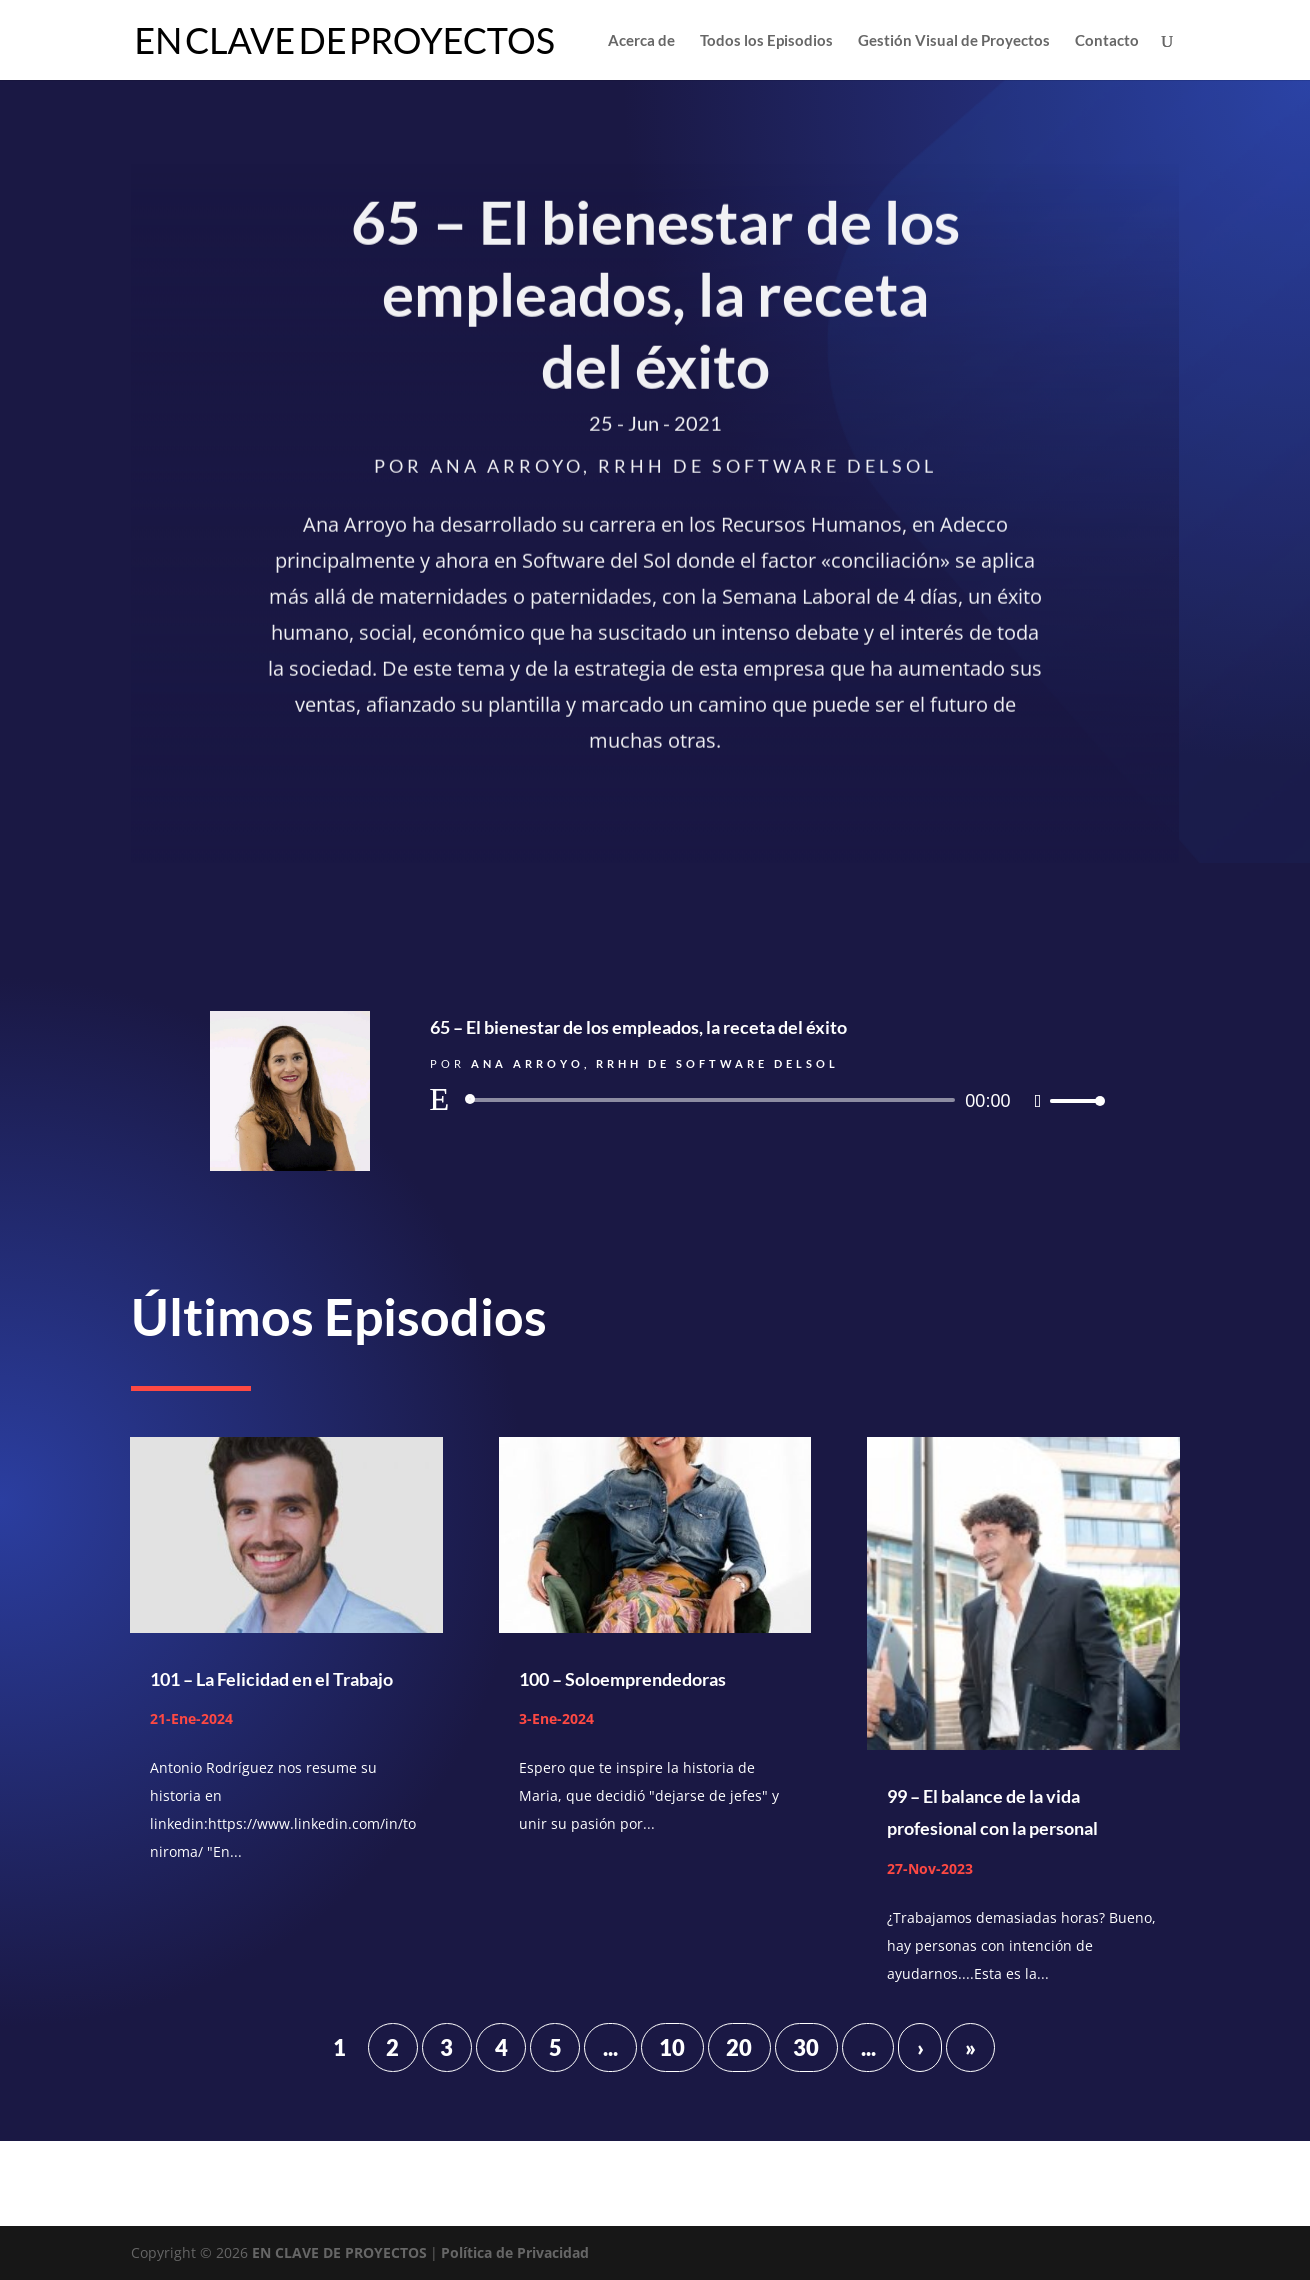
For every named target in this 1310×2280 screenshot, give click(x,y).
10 (672, 2047)
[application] (765, 1100)
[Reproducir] (440, 1099)
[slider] (714, 1100)
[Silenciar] (1038, 1101)
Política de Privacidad (515, 2252)
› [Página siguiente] (920, 2047)
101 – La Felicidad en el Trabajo (271, 1679)
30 (806, 2047)
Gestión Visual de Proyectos (954, 41)
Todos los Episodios (766, 41)
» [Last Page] (970, 2047)
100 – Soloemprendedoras (622, 1679)
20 (739, 2047)
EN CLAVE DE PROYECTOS (339, 2252)
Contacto (1107, 41)
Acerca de (641, 41)
